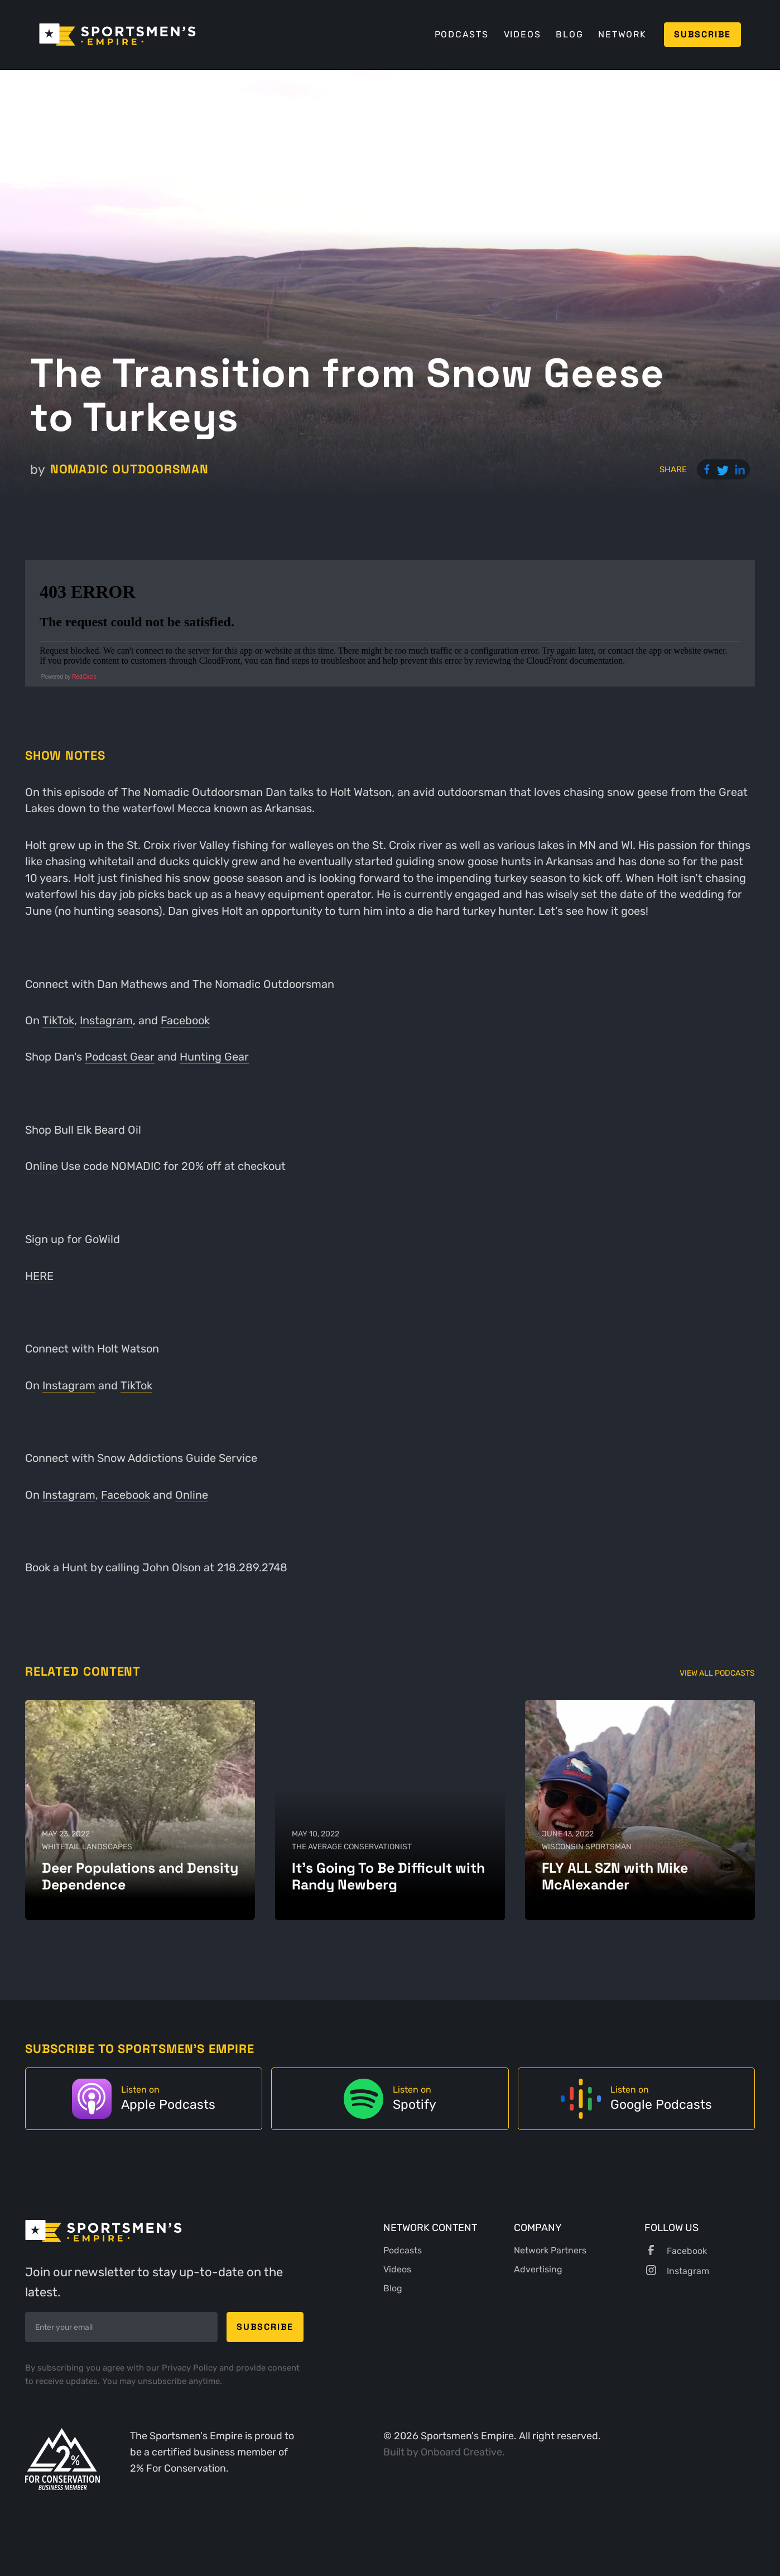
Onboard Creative (461, 2452)
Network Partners (550, 2250)
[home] (117, 34)
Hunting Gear (214, 1056)
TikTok (58, 1020)
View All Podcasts (717, 1673)
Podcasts (462, 34)
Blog (569, 34)
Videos (522, 34)
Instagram (106, 1020)
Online (41, 1166)
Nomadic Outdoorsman (129, 469)
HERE (39, 1276)
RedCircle (84, 677)
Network (622, 34)
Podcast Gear (120, 1056)
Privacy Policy (190, 2368)
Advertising (538, 2269)
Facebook (185, 1020)
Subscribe (702, 34)
